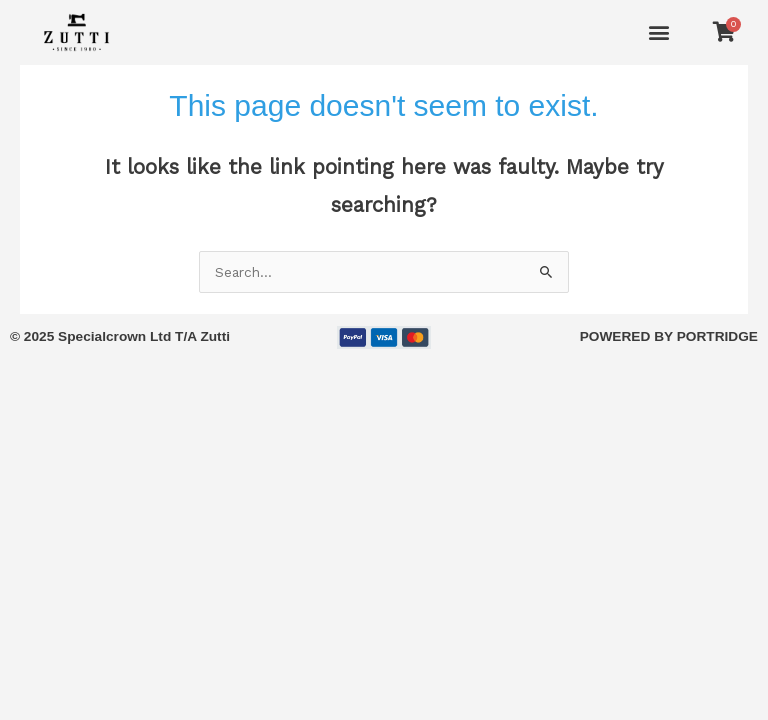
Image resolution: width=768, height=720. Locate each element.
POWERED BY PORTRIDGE (669, 336)
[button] (659, 32)
